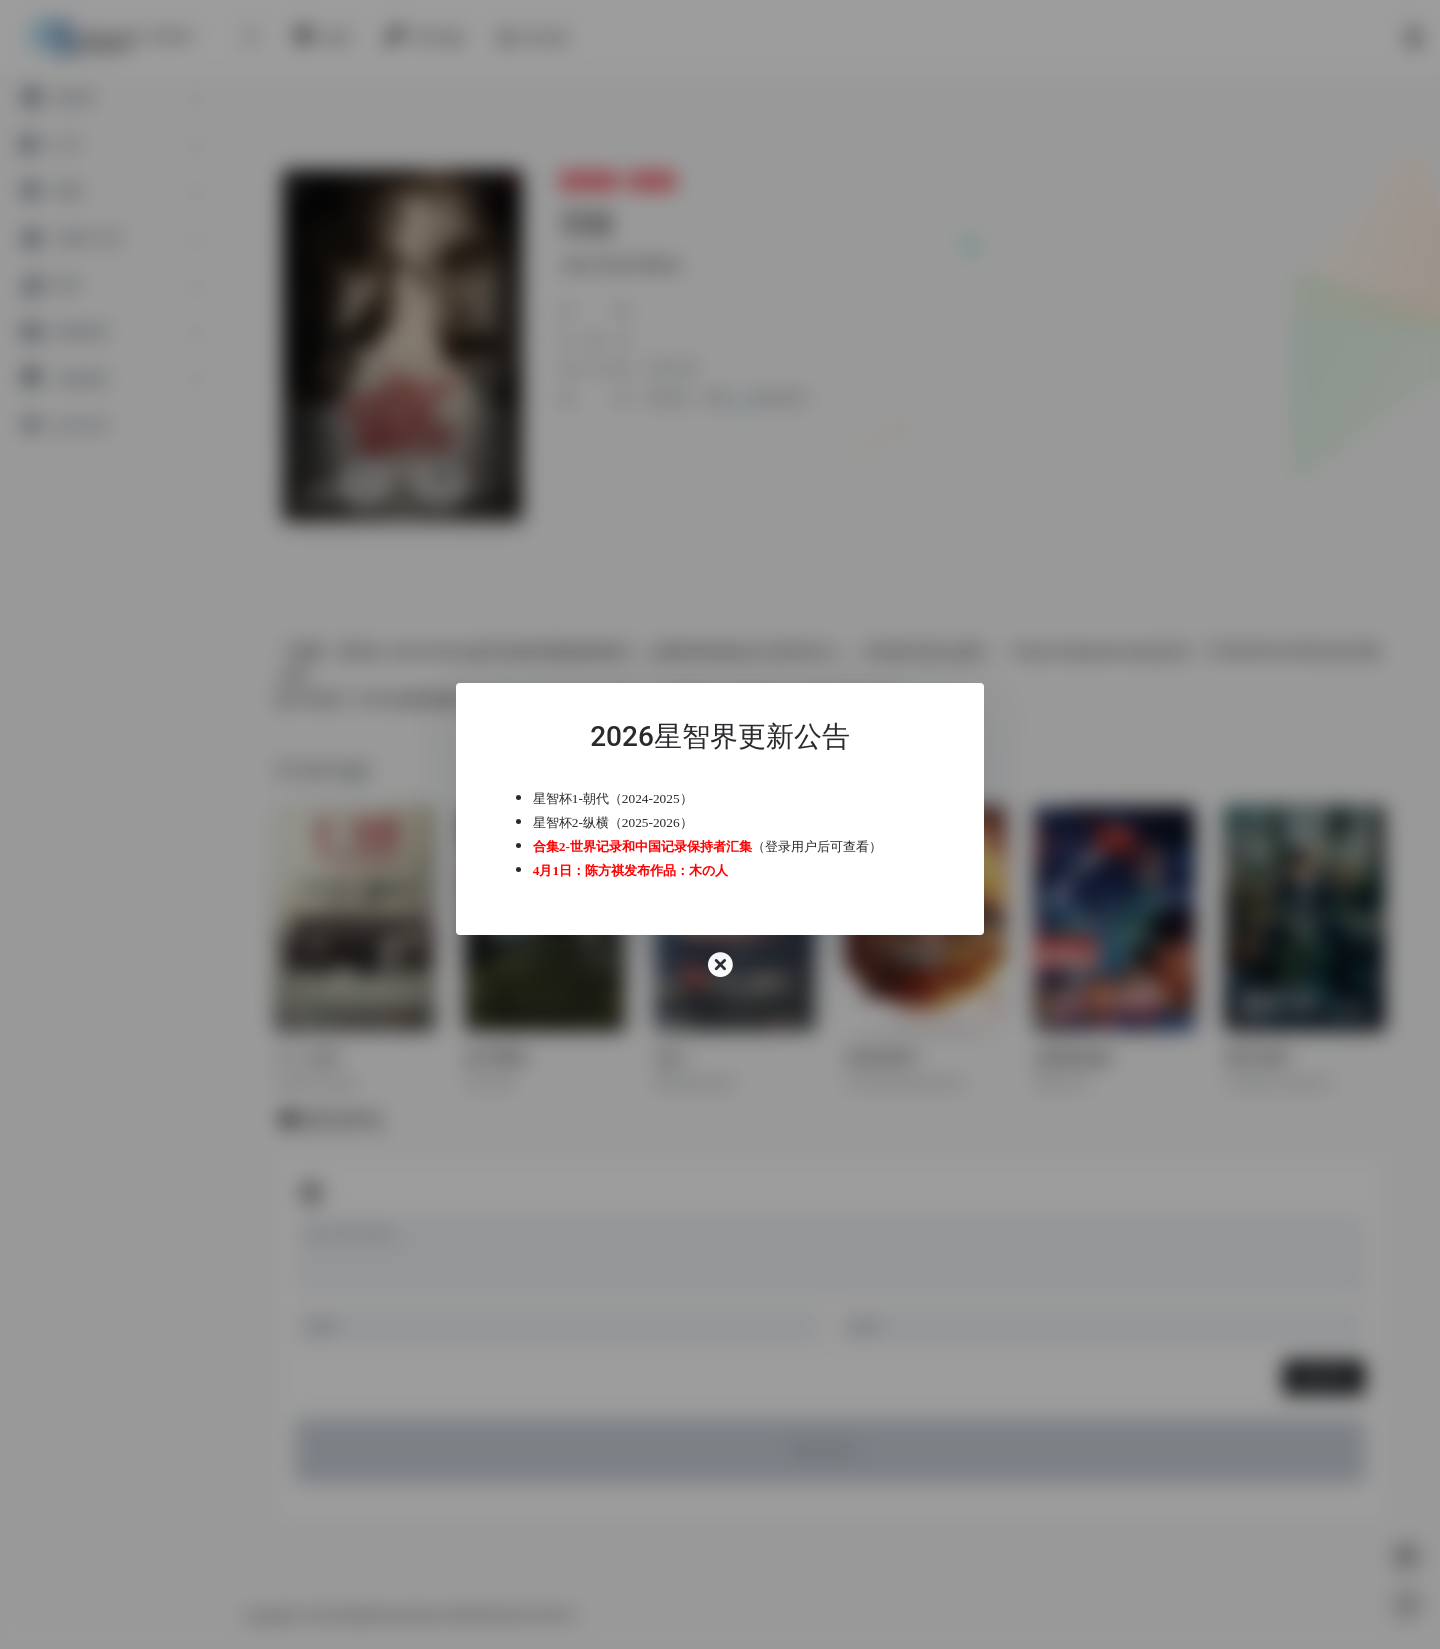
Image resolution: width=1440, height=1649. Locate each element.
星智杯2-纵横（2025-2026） (624, 822)
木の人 (719, 870)
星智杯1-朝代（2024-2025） (624, 798)
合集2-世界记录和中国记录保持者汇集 (653, 846)
